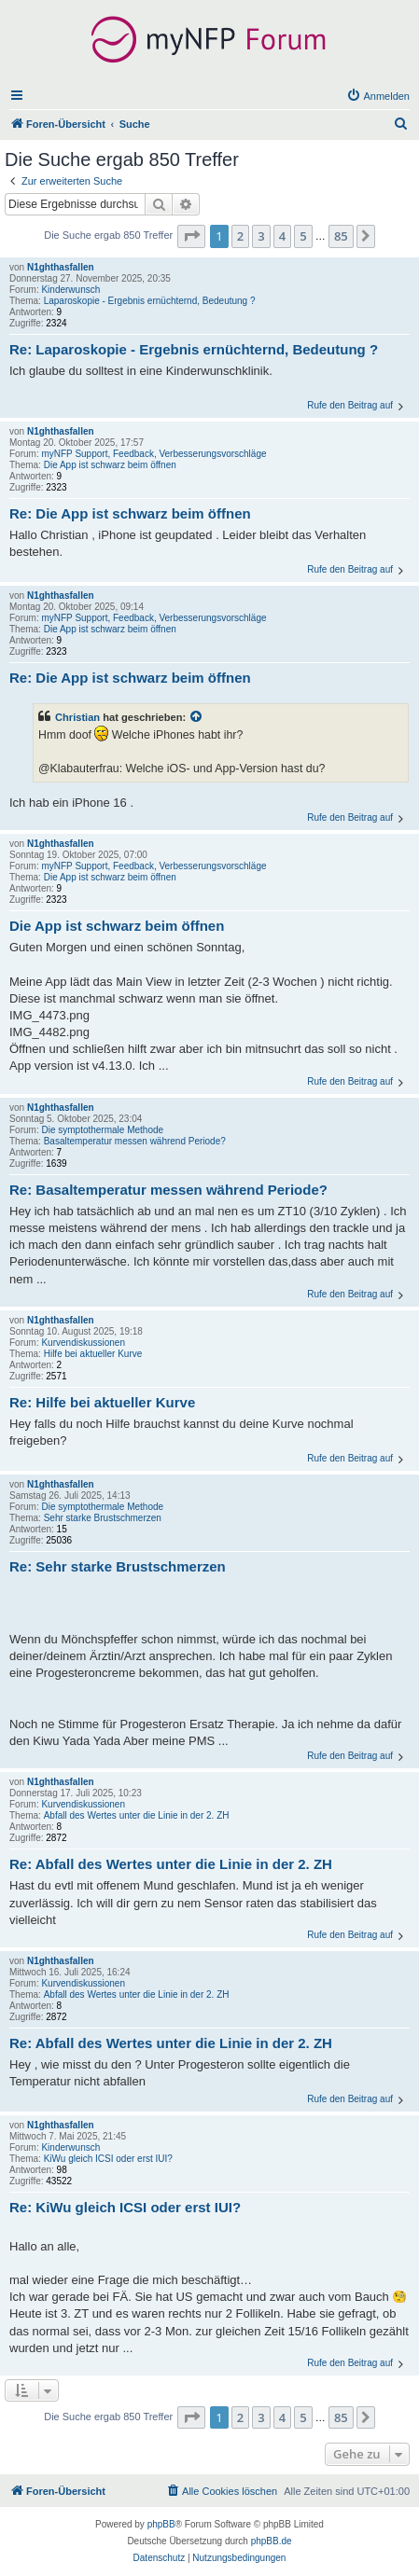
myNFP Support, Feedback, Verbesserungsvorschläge (153, 454)
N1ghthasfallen (60, 267)
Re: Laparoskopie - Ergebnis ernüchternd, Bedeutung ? (193, 349)
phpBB (161, 2524)
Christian (77, 717)
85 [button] (341, 236)
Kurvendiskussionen (83, 1342)
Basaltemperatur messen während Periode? (135, 1141)
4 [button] (282, 236)
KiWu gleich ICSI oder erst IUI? (108, 2159)
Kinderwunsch (70, 289)
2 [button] (240, 236)
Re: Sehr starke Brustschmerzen (117, 1566)
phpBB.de (271, 2541)
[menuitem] (378, 96)
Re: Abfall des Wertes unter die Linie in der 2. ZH (170, 1864)
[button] (191, 236)
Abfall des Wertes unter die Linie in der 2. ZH (137, 1815)
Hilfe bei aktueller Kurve (93, 1354)
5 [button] (303, 236)
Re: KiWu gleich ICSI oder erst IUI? (125, 2207)
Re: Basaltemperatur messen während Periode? (168, 1190)
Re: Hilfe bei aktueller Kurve (102, 1402)
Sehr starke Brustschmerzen (102, 1518)
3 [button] (261, 236)
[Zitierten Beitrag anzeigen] (197, 717)
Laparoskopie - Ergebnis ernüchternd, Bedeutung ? (150, 301)
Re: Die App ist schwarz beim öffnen (130, 513)
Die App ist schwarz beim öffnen (110, 465)
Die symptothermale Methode (102, 1130)
